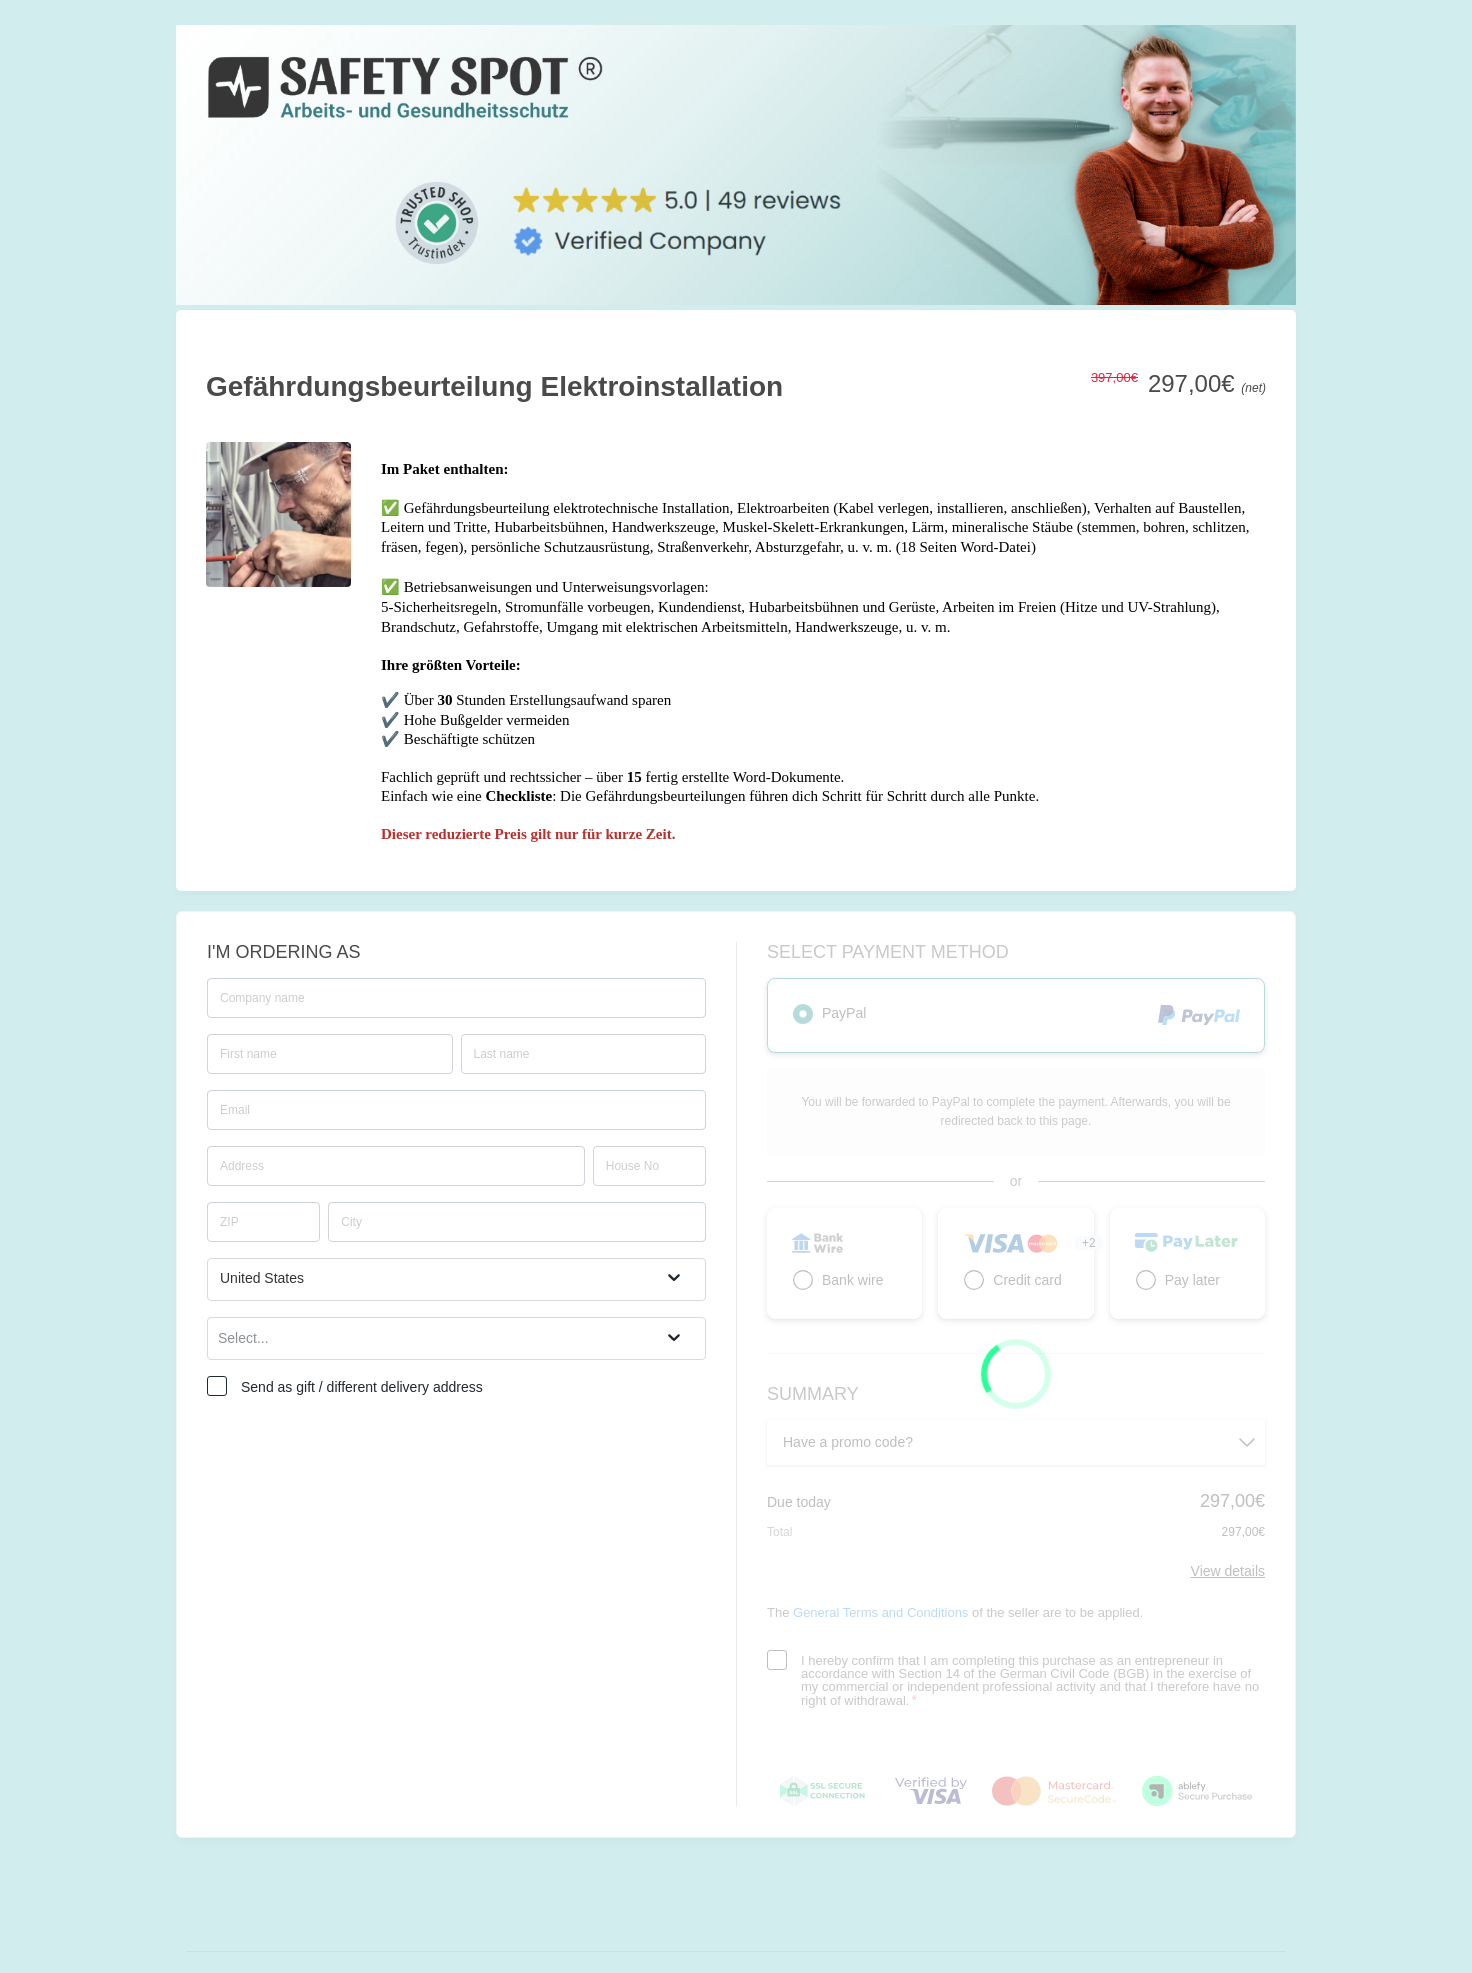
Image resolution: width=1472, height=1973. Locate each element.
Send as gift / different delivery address (362, 1387)
